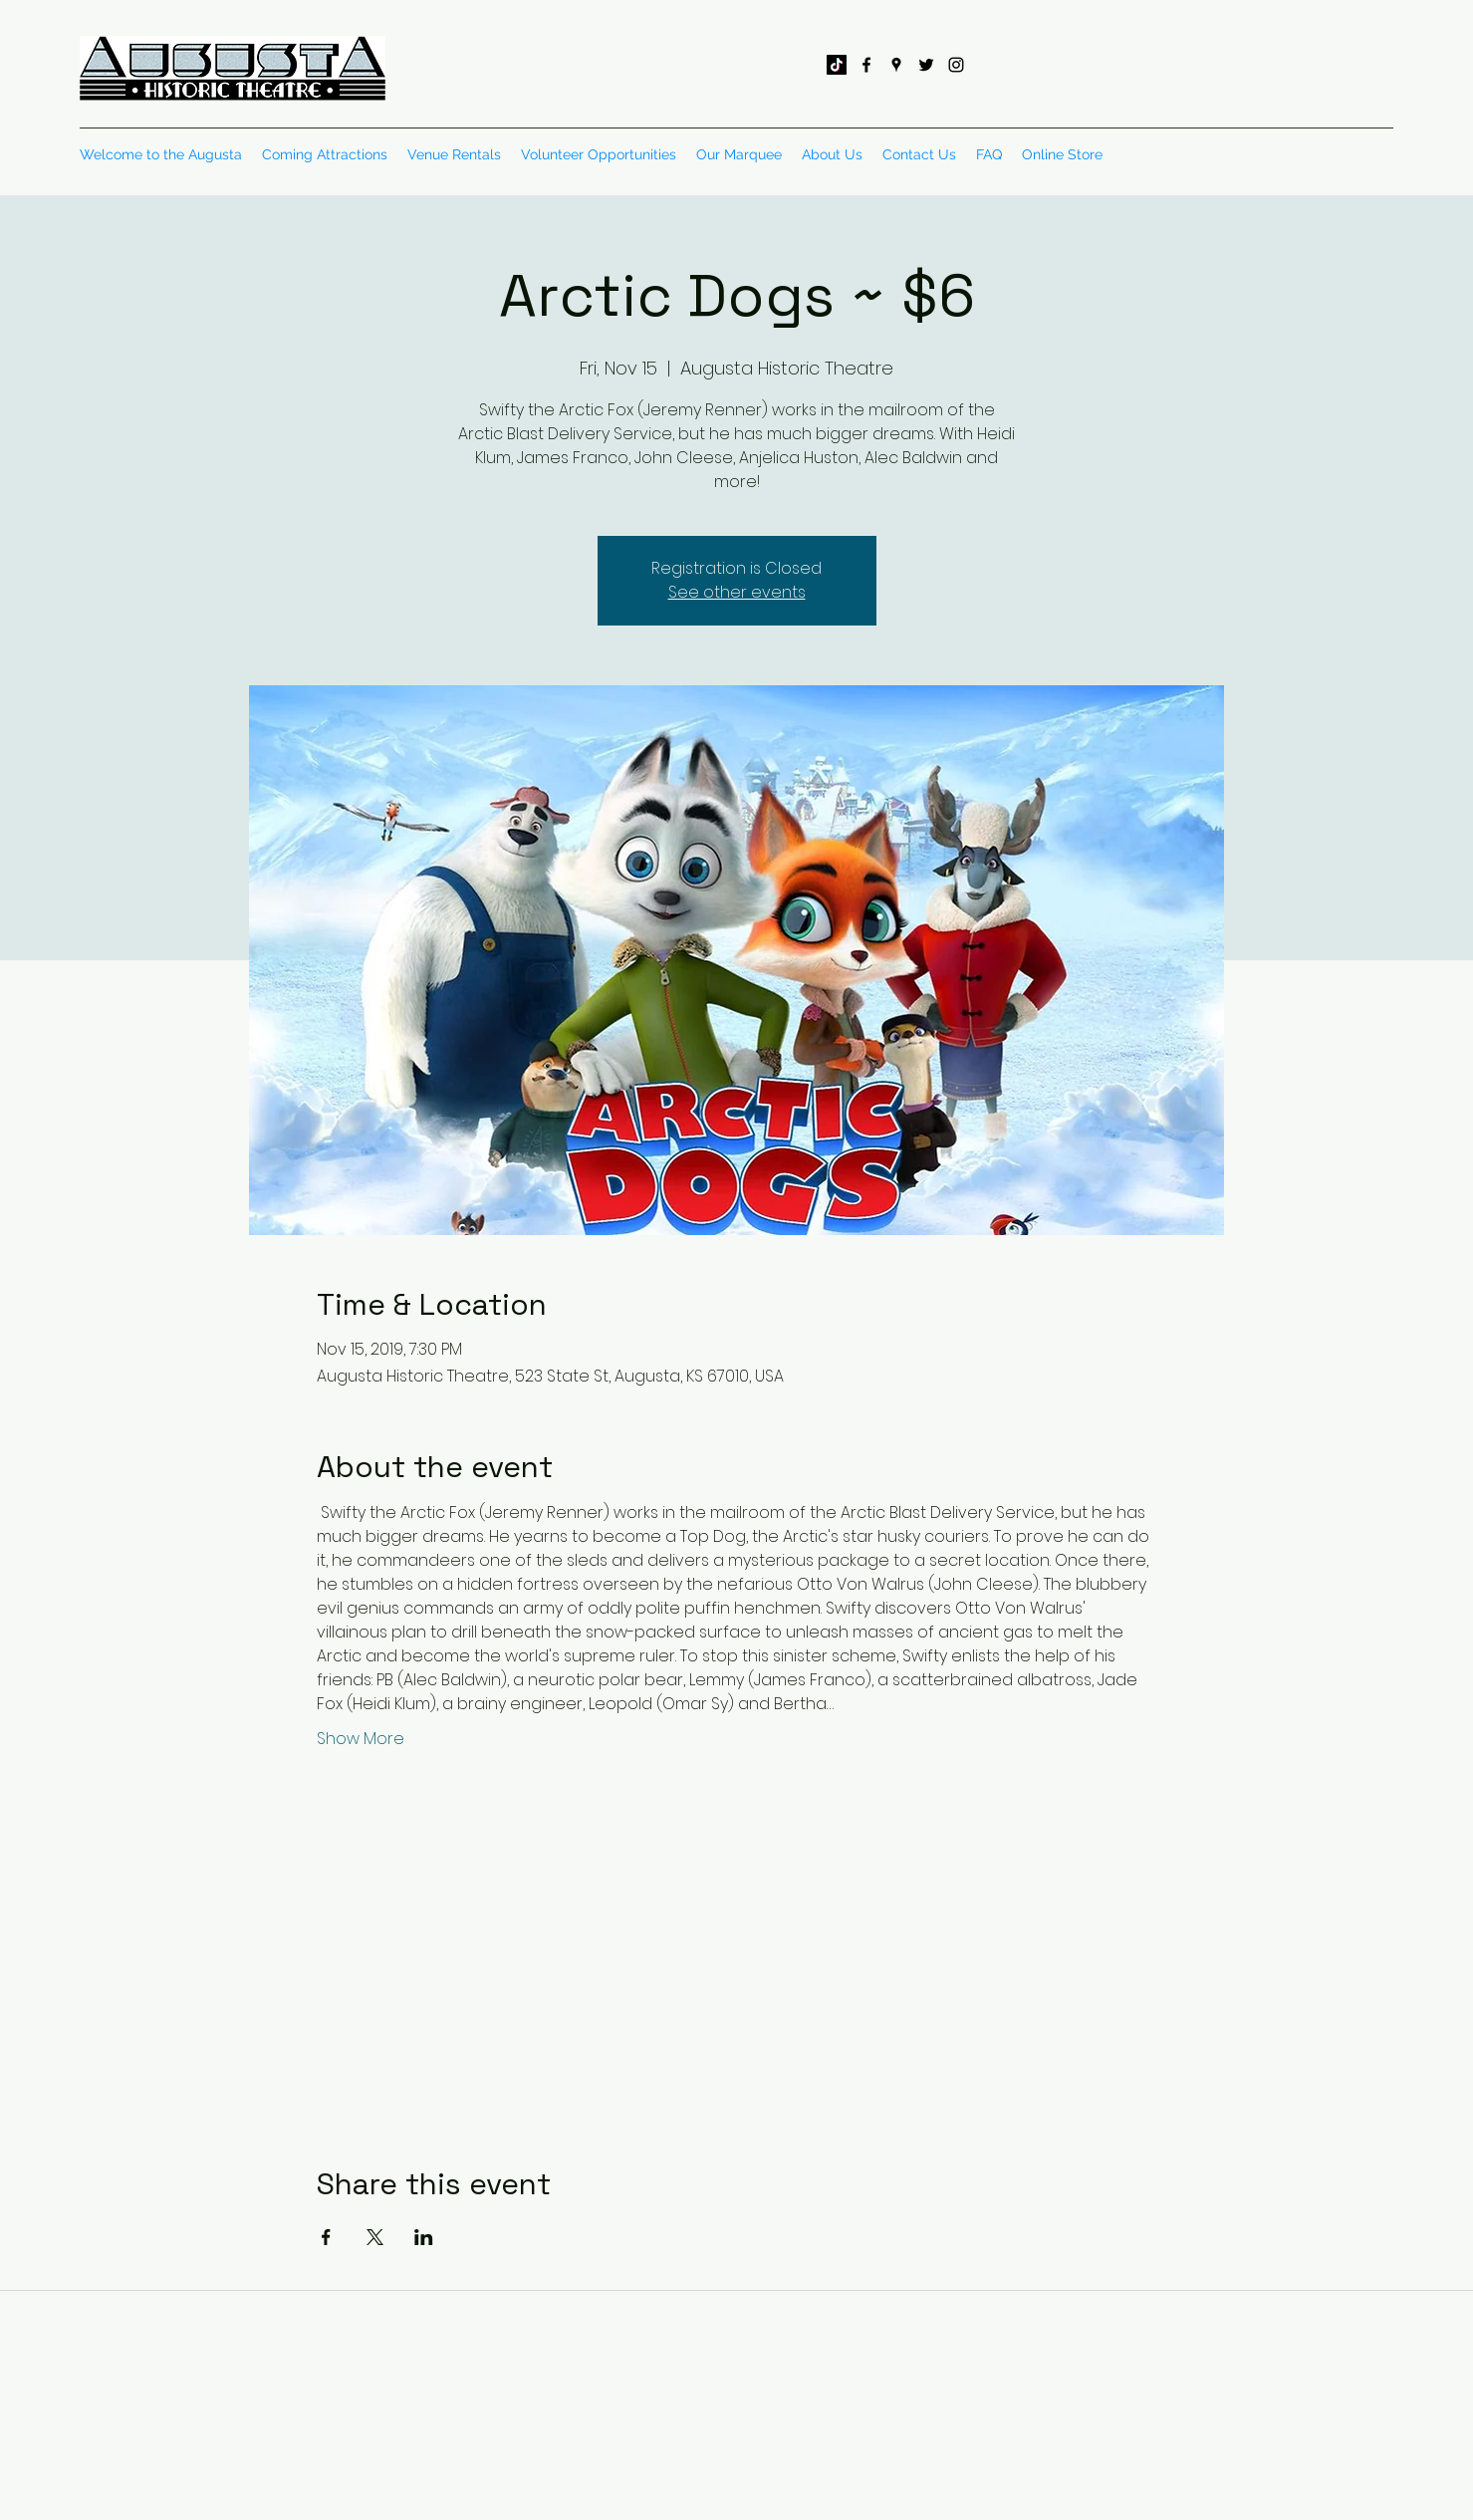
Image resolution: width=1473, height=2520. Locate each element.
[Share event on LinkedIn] (423, 2237)
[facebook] (866, 65)
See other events (737, 592)
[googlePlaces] (896, 65)
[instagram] (956, 65)
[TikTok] (837, 65)
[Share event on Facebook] (326, 2237)
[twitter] (926, 65)
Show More (360, 1739)
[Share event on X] (375, 2237)
